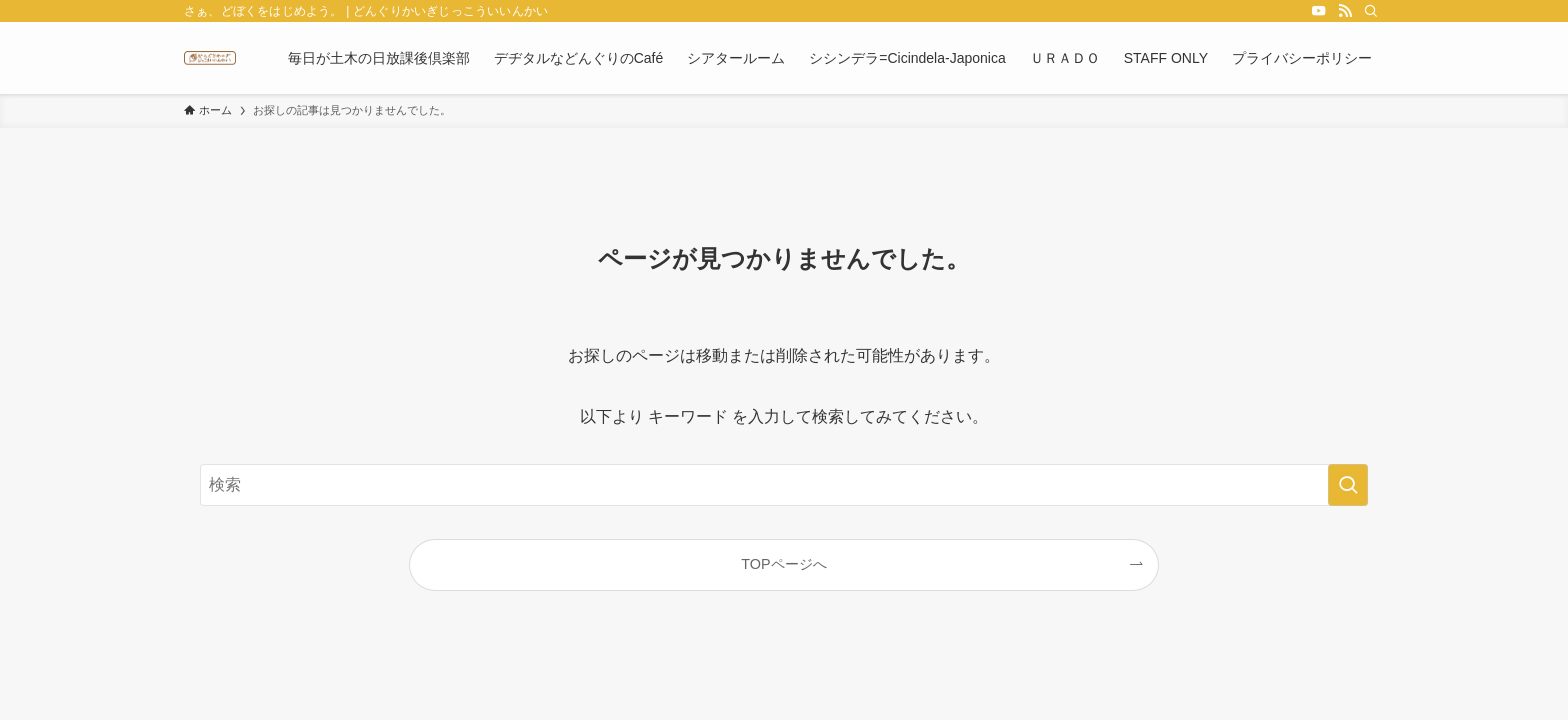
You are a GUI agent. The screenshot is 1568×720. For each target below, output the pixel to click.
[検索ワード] (784, 485)
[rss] (1345, 11)
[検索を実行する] (1348, 485)
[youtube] (1319, 11)
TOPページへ (783, 564)
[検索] (1371, 11)
